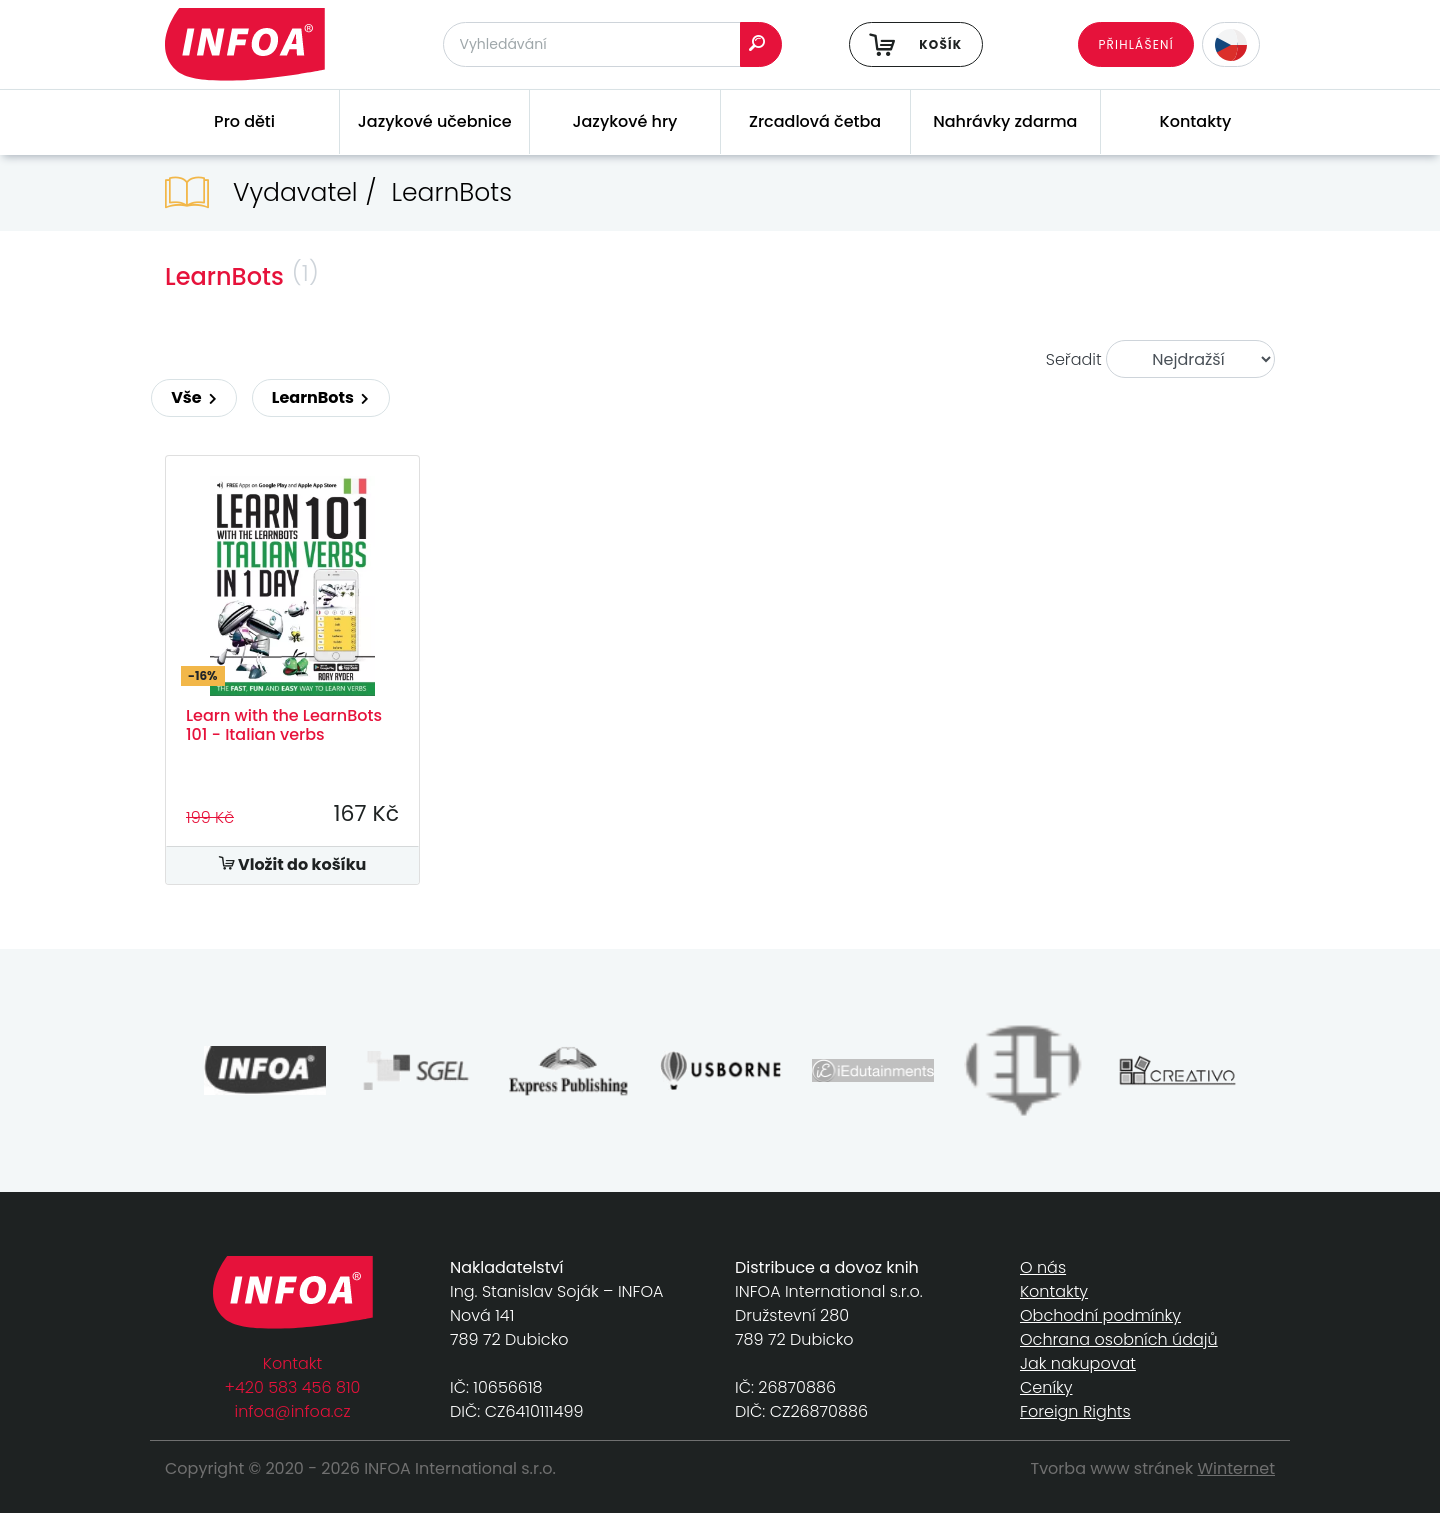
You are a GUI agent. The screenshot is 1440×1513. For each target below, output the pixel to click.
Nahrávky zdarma (1005, 121)
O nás (1043, 1267)
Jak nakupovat (1078, 1363)
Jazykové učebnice (435, 121)
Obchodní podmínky (1100, 1315)
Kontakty (1196, 121)
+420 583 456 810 (293, 1387)
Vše (194, 397)
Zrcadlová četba (815, 121)
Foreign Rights (1075, 1411)
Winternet (1237, 1468)
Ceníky (1046, 1387)
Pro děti (244, 121)
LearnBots (321, 397)
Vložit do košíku (293, 864)
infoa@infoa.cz (293, 1411)
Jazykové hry (624, 121)
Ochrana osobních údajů (1119, 1339)
